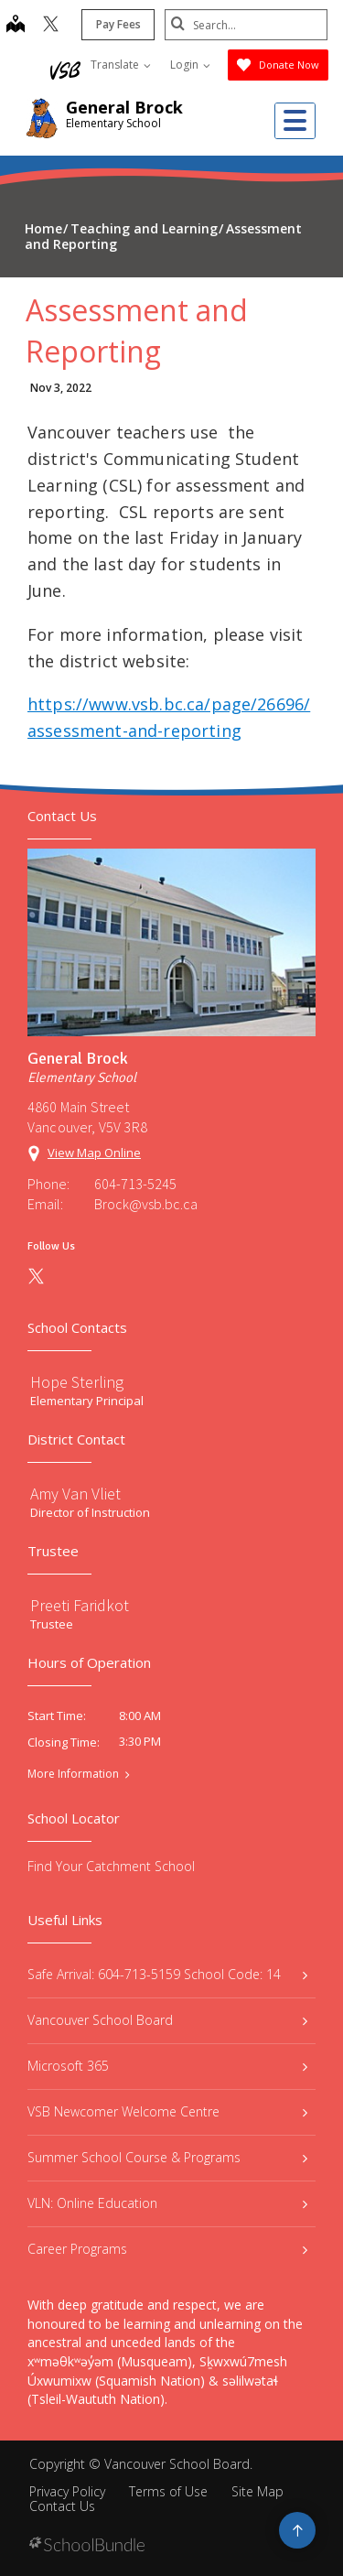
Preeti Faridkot (79, 1605)
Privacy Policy (67, 2491)
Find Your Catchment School (111, 1866)
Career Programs (167, 2248)
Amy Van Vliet (75, 1493)
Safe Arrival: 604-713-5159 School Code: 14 (167, 1974)
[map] (14, 25)
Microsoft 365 (167, 2065)
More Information (73, 1774)
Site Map (257, 2491)
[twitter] (49, 25)
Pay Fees (116, 24)
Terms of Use (168, 2491)
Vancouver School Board (167, 2020)
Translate (121, 64)
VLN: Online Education (167, 2203)
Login (190, 64)
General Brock (124, 107)
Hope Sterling (76, 1381)
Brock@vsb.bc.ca (146, 1204)
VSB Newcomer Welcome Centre (167, 2111)
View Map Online (94, 1152)
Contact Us (62, 2506)
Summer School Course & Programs (167, 2157)
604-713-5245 (135, 1183)
